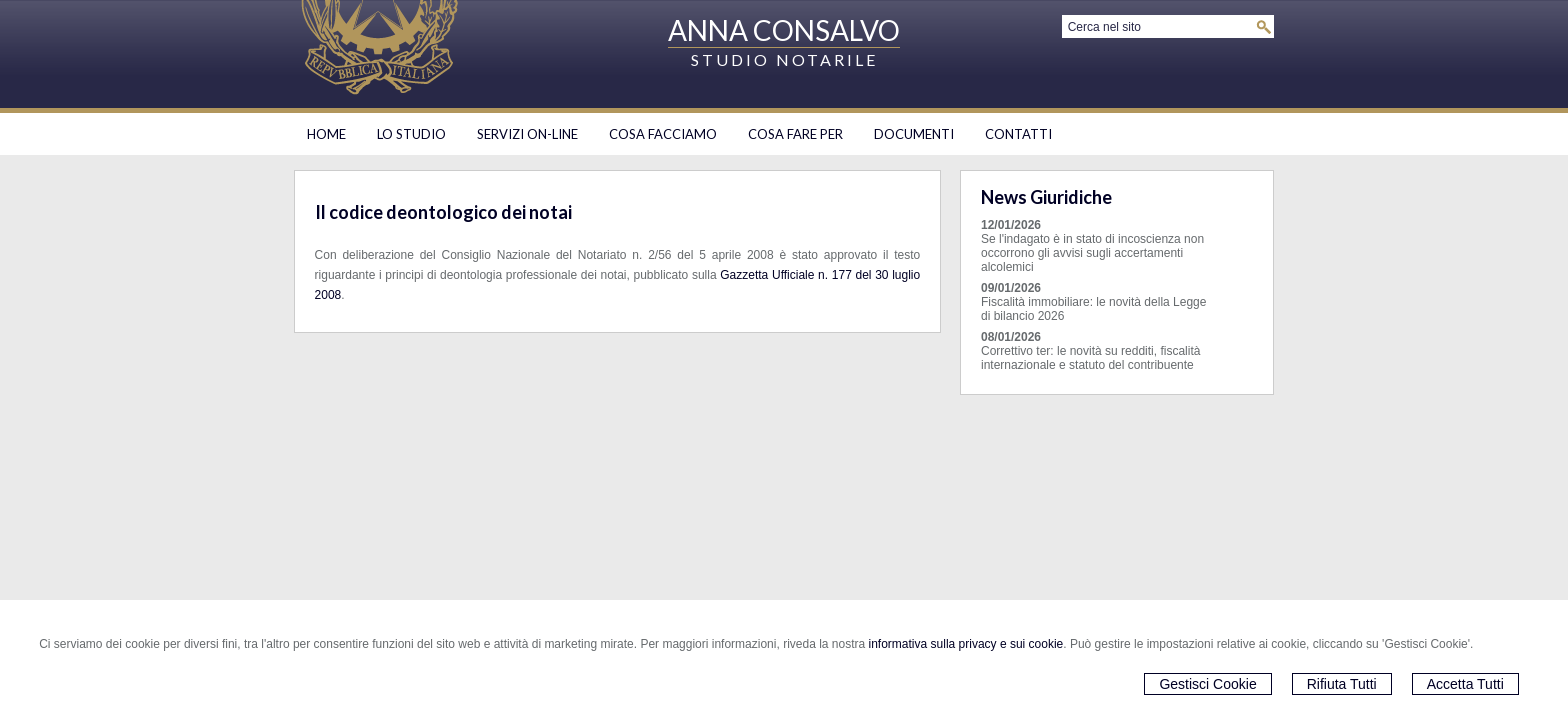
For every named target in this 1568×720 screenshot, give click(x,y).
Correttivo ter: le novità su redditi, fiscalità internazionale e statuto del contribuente (1090, 358)
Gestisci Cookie (1207, 684)
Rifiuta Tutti (1342, 684)
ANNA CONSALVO (784, 30)
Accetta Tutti (1465, 684)
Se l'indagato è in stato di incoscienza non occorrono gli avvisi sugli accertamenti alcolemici (1092, 253)
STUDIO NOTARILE (784, 59)
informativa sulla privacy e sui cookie (966, 644)
